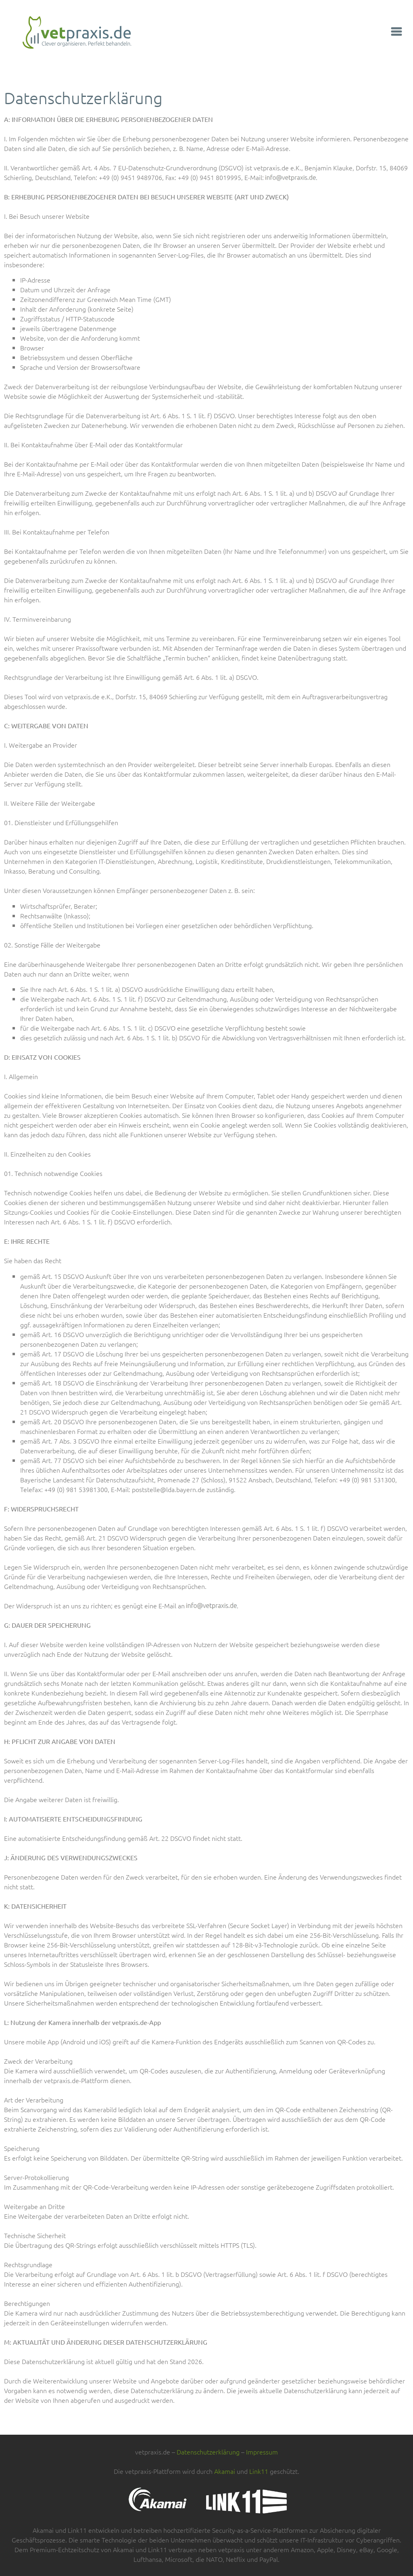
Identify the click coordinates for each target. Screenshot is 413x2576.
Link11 (258, 2471)
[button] (396, 33)
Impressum (262, 2451)
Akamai (224, 2471)
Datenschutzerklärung (208, 2451)
